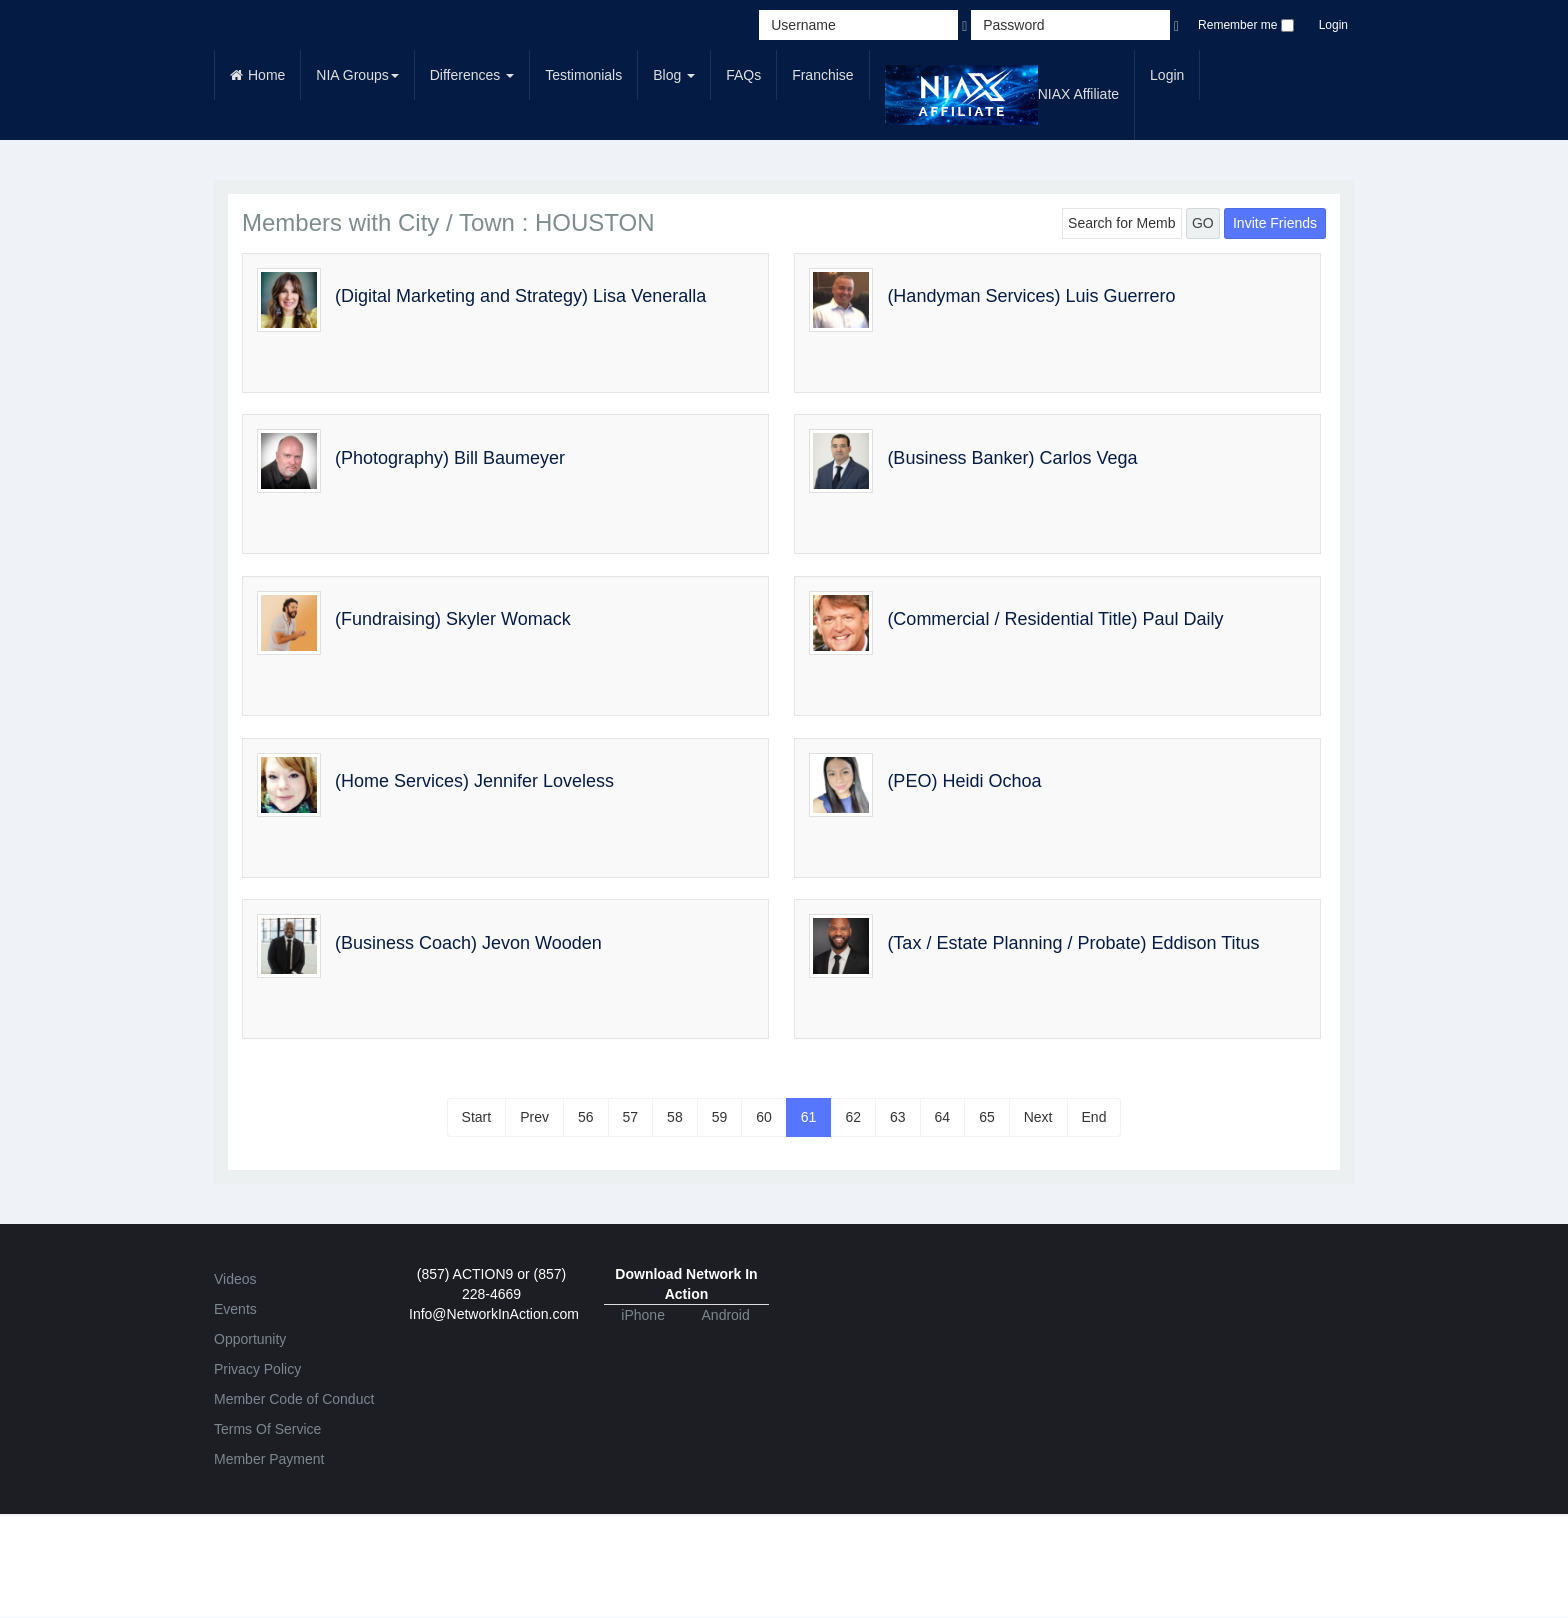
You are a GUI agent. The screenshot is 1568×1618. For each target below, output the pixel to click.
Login (1333, 25)
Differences (472, 75)
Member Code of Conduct (294, 1399)
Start (477, 1117)
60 (764, 1117)
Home (257, 75)
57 (631, 1117)
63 (898, 1117)
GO (1203, 223)
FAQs (743, 75)
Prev (534, 1117)
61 (809, 1117)
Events (235, 1309)
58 (675, 1117)
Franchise (822, 75)
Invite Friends (1275, 223)
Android (726, 1315)
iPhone (643, 1315)
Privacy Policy (257, 1369)
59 (720, 1117)
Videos (235, 1279)
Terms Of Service (267, 1429)
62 (853, 1117)
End (1094, 1117)
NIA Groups (357, 75)
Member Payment (269, 1459)
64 (943, 1117)
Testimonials (583, 75)
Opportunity (250, 1339)
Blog (674, 75)
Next (1038, 1117)
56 (586, 1117)
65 (987, 1117)
